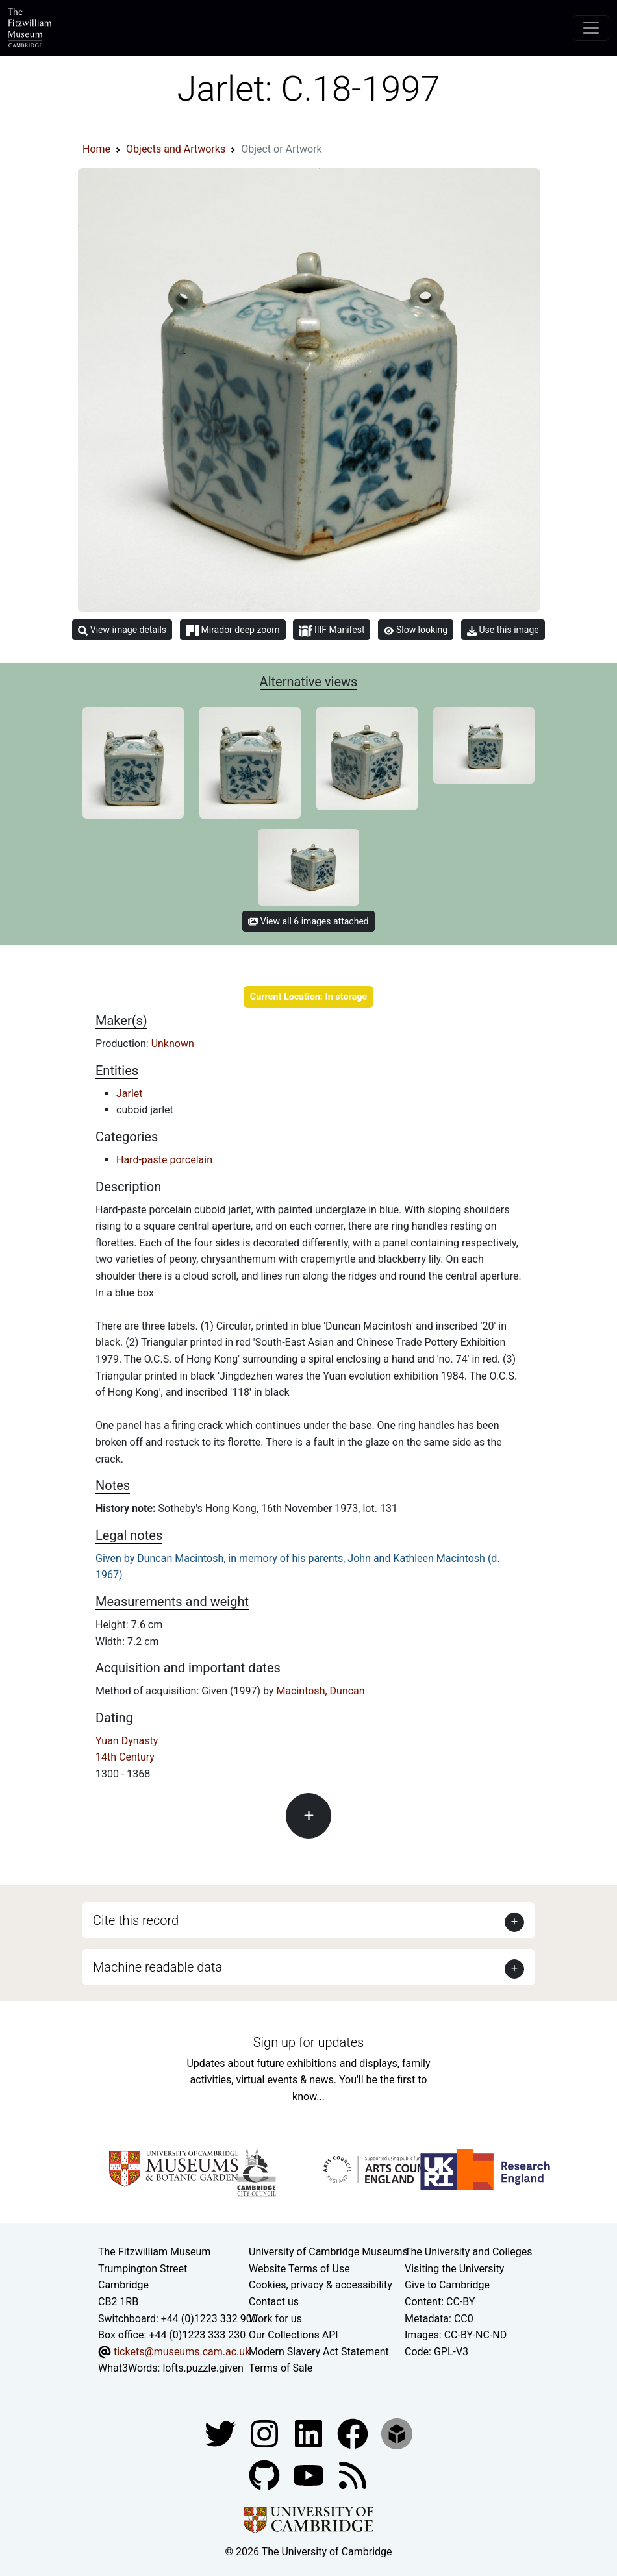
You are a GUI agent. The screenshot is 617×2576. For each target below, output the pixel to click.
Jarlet (129, 1093)
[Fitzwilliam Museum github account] (266, 2474)
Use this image (503, 630)
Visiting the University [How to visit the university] (454, 2268)
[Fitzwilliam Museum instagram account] (266, 2433)
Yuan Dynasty (126, 1741)
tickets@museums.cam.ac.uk (182, 2352)
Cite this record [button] (136, 1920)
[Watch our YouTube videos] (310, 2474)
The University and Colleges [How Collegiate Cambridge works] (468, 2252)
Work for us (275, 2318)
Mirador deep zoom (232, 630)
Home (96, 149)
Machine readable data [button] (157, 1967)
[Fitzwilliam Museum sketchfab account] (397, 2433)
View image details (122, 630)
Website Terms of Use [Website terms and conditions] (299, 2268)
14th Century (125, 1757)
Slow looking (415, 630)
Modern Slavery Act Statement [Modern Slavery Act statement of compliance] (319, 2352)
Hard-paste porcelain (164, 1160)
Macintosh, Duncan (320, 1691)
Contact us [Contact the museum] (274, 2302)
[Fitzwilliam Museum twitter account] (221, 2433)
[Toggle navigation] (591, 28)
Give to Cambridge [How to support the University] (447, 2285)
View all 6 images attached (308, 921)
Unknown (172, 1043)
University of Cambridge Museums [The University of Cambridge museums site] (328, 2252)
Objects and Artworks (175, 149)
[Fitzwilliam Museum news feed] (352, 2474)
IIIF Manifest (331, 631)
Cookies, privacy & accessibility (320, 2285)
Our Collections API (293, 2335)
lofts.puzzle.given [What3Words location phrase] (202, 2368)
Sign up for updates (308, 2042)
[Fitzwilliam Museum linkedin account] (354, 2433)
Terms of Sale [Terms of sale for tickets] (280, 2368)
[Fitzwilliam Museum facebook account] (310, 2433)
